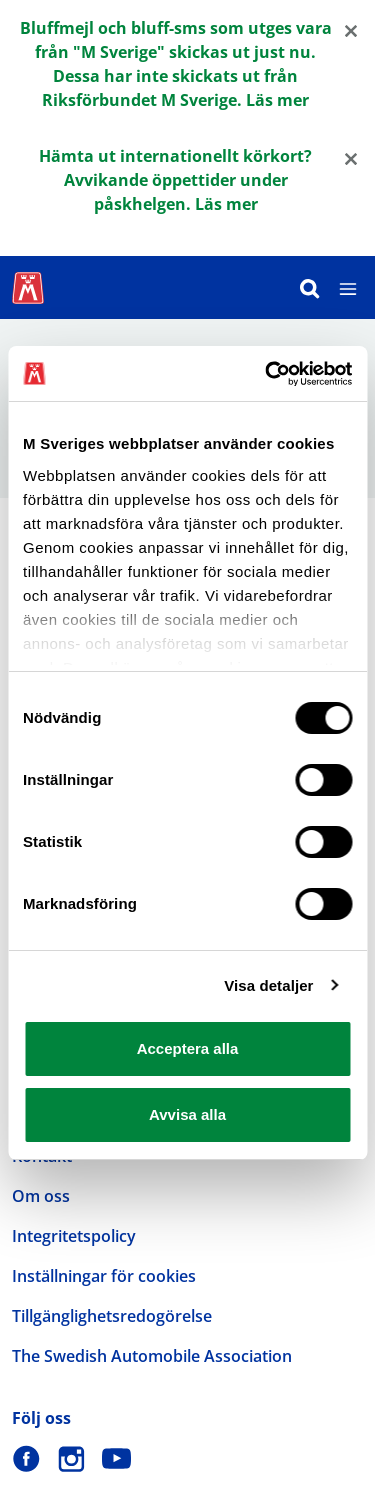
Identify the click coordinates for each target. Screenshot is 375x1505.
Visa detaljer (268, 985)
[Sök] (310, 287)
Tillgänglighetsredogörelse (112, 1316)
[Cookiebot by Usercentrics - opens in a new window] (267, 374)
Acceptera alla (188, 1048)
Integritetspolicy (74, 1236)
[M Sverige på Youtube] (116, 1458)
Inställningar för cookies (104, 1276)
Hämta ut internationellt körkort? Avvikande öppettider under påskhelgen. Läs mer (175, 180)
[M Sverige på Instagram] (71, 1458)
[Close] (351, 29)
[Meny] (348, 287)
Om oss (41, 1196)
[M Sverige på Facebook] (26, 1458)
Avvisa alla (187, 1114)
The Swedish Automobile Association (152, 1356)
